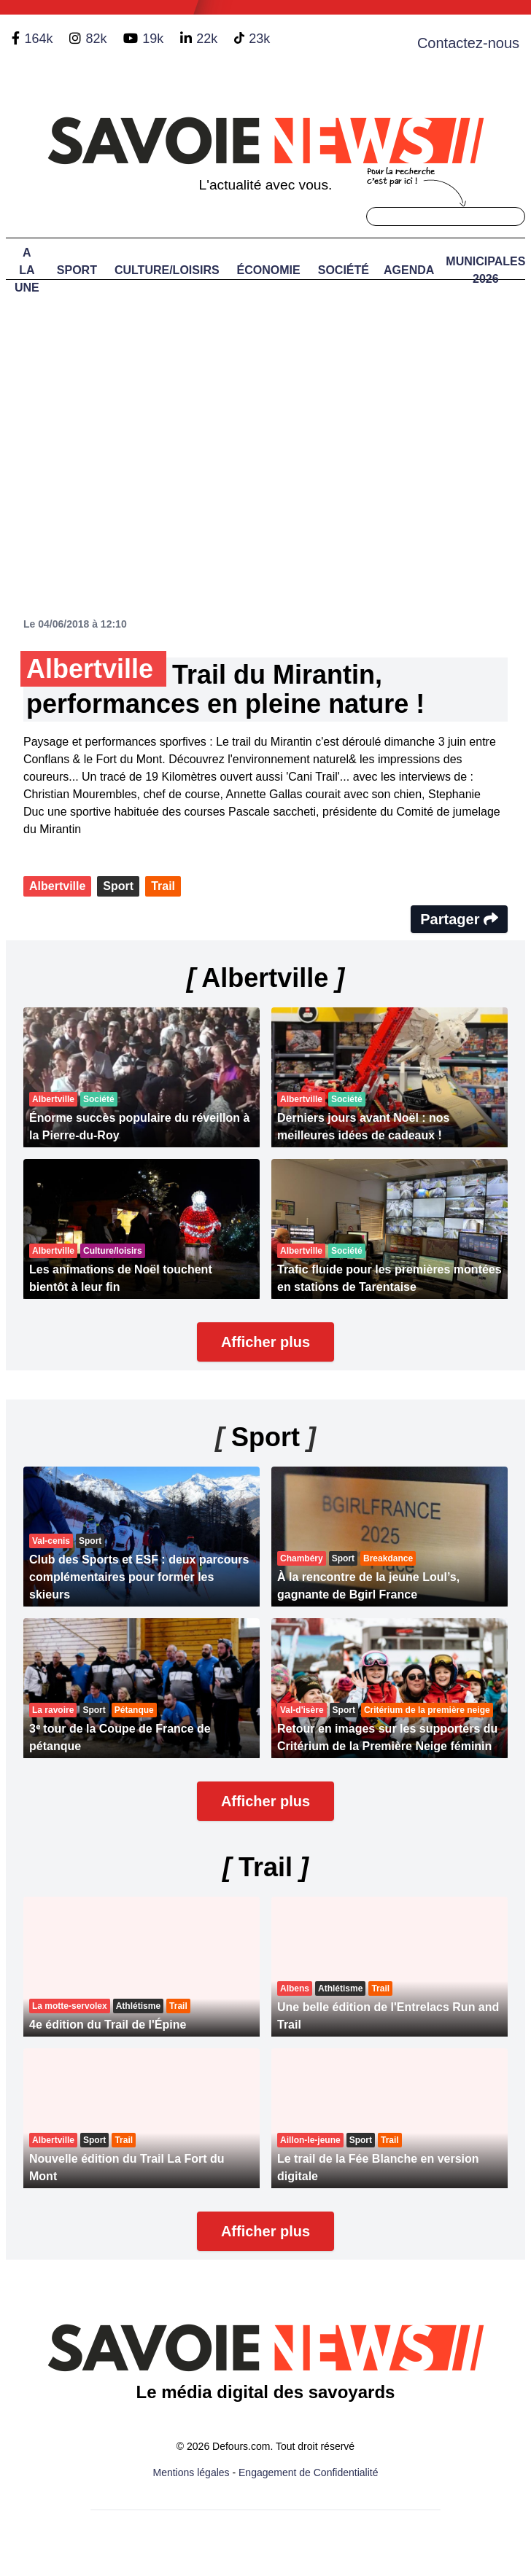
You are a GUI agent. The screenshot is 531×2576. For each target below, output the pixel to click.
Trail (163, 886)
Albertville (57, 886)
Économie (269, 270)
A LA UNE (27, 270)
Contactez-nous (468, 43)
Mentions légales (191, 2472)
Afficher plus (265, 1342)
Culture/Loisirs (167, 270)
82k (95, 38)
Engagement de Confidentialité (308, 2472)
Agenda (409, 270)
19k (152, 38)
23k (259, 38)
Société (343, 270)
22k (206, 38)
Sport (77, 270)
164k (38, 38)
